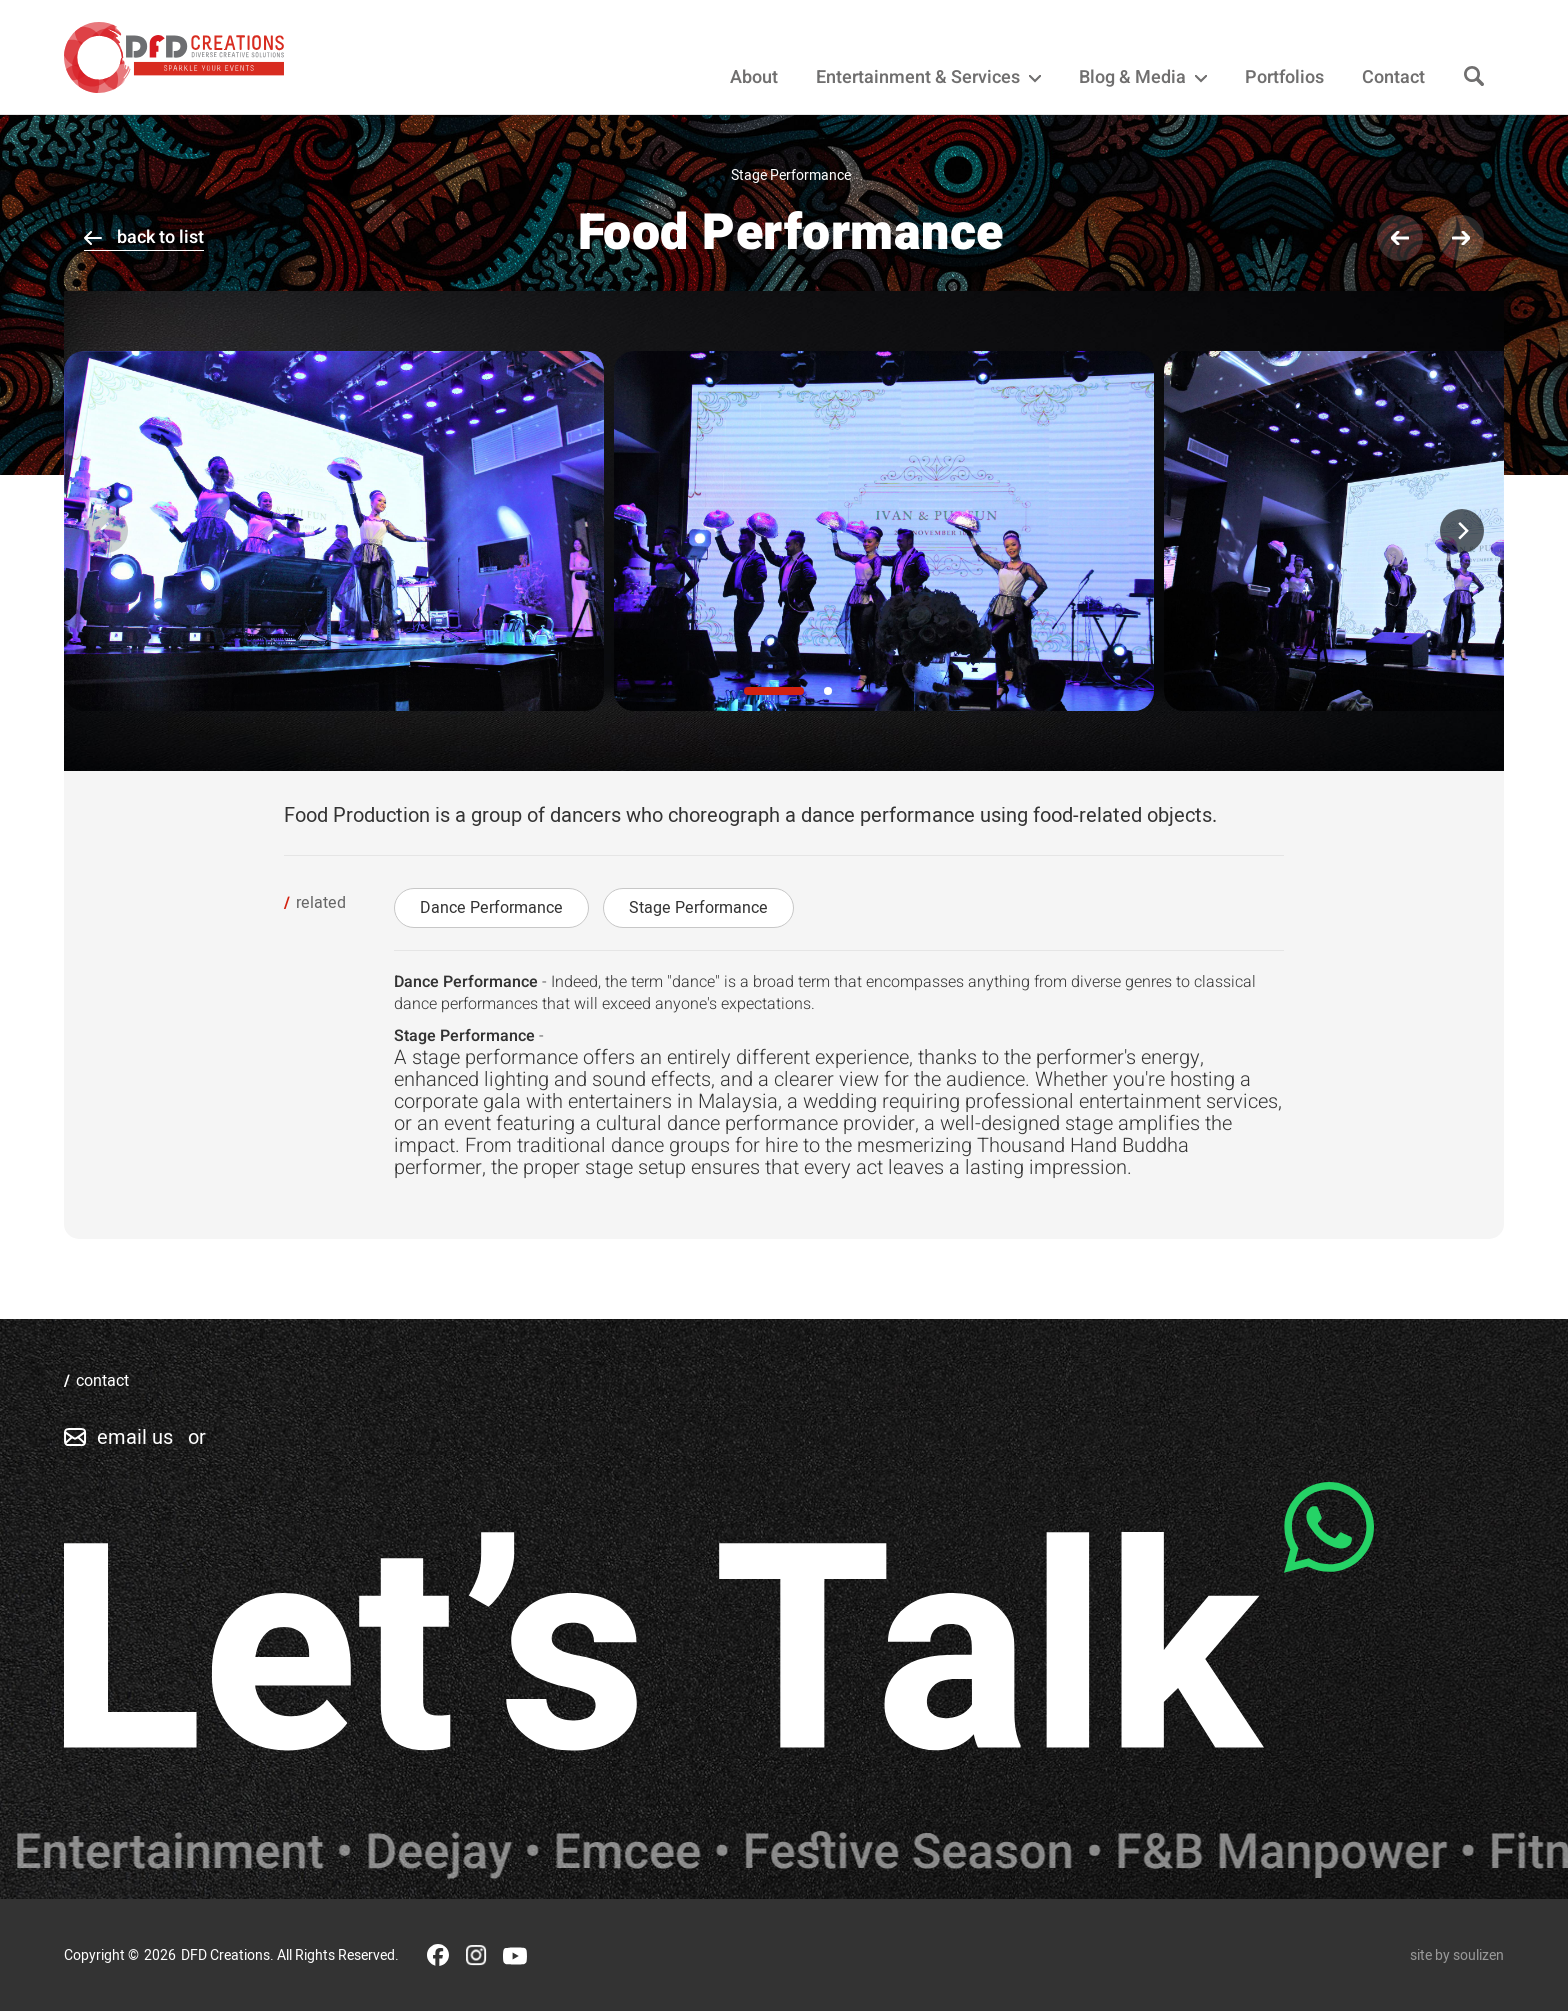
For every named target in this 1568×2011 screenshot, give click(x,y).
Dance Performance (491, 908)
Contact (1393, 78)
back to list (160, 237)
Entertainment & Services (928, 78)
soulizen (1478, 1955)
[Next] (1462, 531)
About (754, 78)
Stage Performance (698, 908)
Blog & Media (1143, 78)
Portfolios (1284, 78)
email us (135, 1437)
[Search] (1474, 77)
